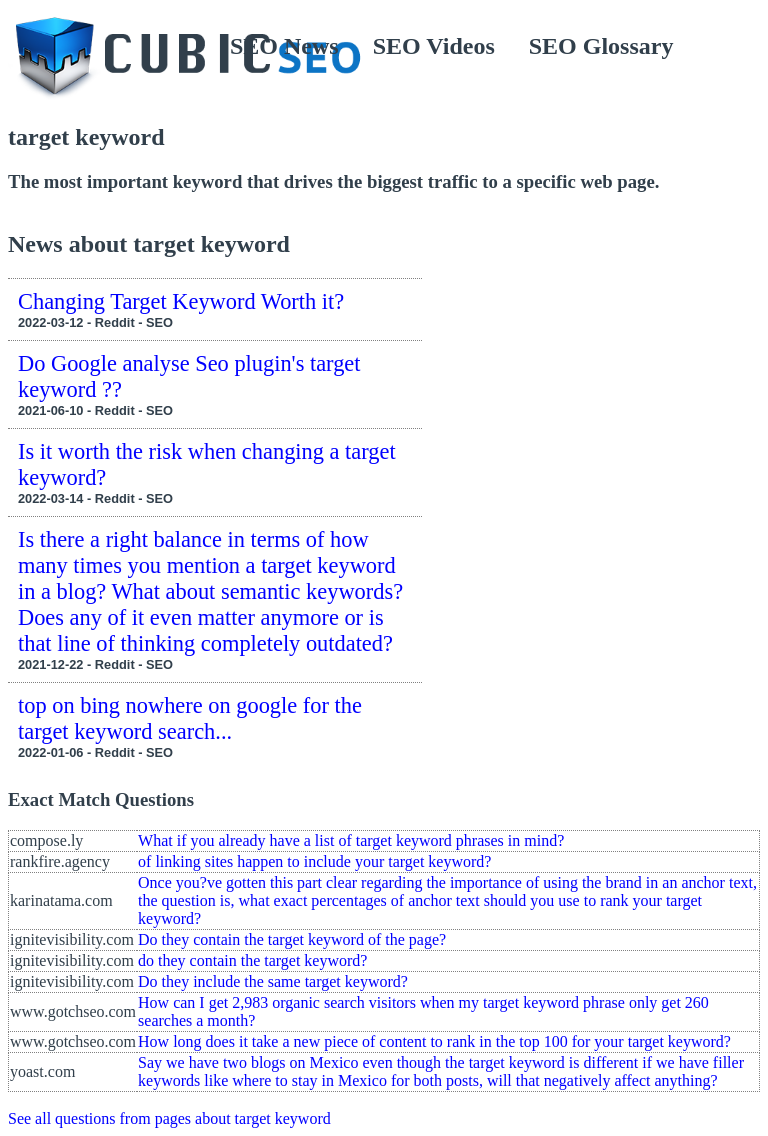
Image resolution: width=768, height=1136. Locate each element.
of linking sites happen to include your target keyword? (314, 861)
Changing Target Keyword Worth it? (181, 301)
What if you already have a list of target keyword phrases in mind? (351, 840)
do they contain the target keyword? (252, 960)
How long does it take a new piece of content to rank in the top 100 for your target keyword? (434, 1041)
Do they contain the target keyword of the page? (292, 939)
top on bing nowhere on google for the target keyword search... (190, 718)
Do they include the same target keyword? (273, 981)
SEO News (284, 46)
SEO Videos (434, 46)
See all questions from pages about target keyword (169, 1118)
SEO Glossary (601, 46)
